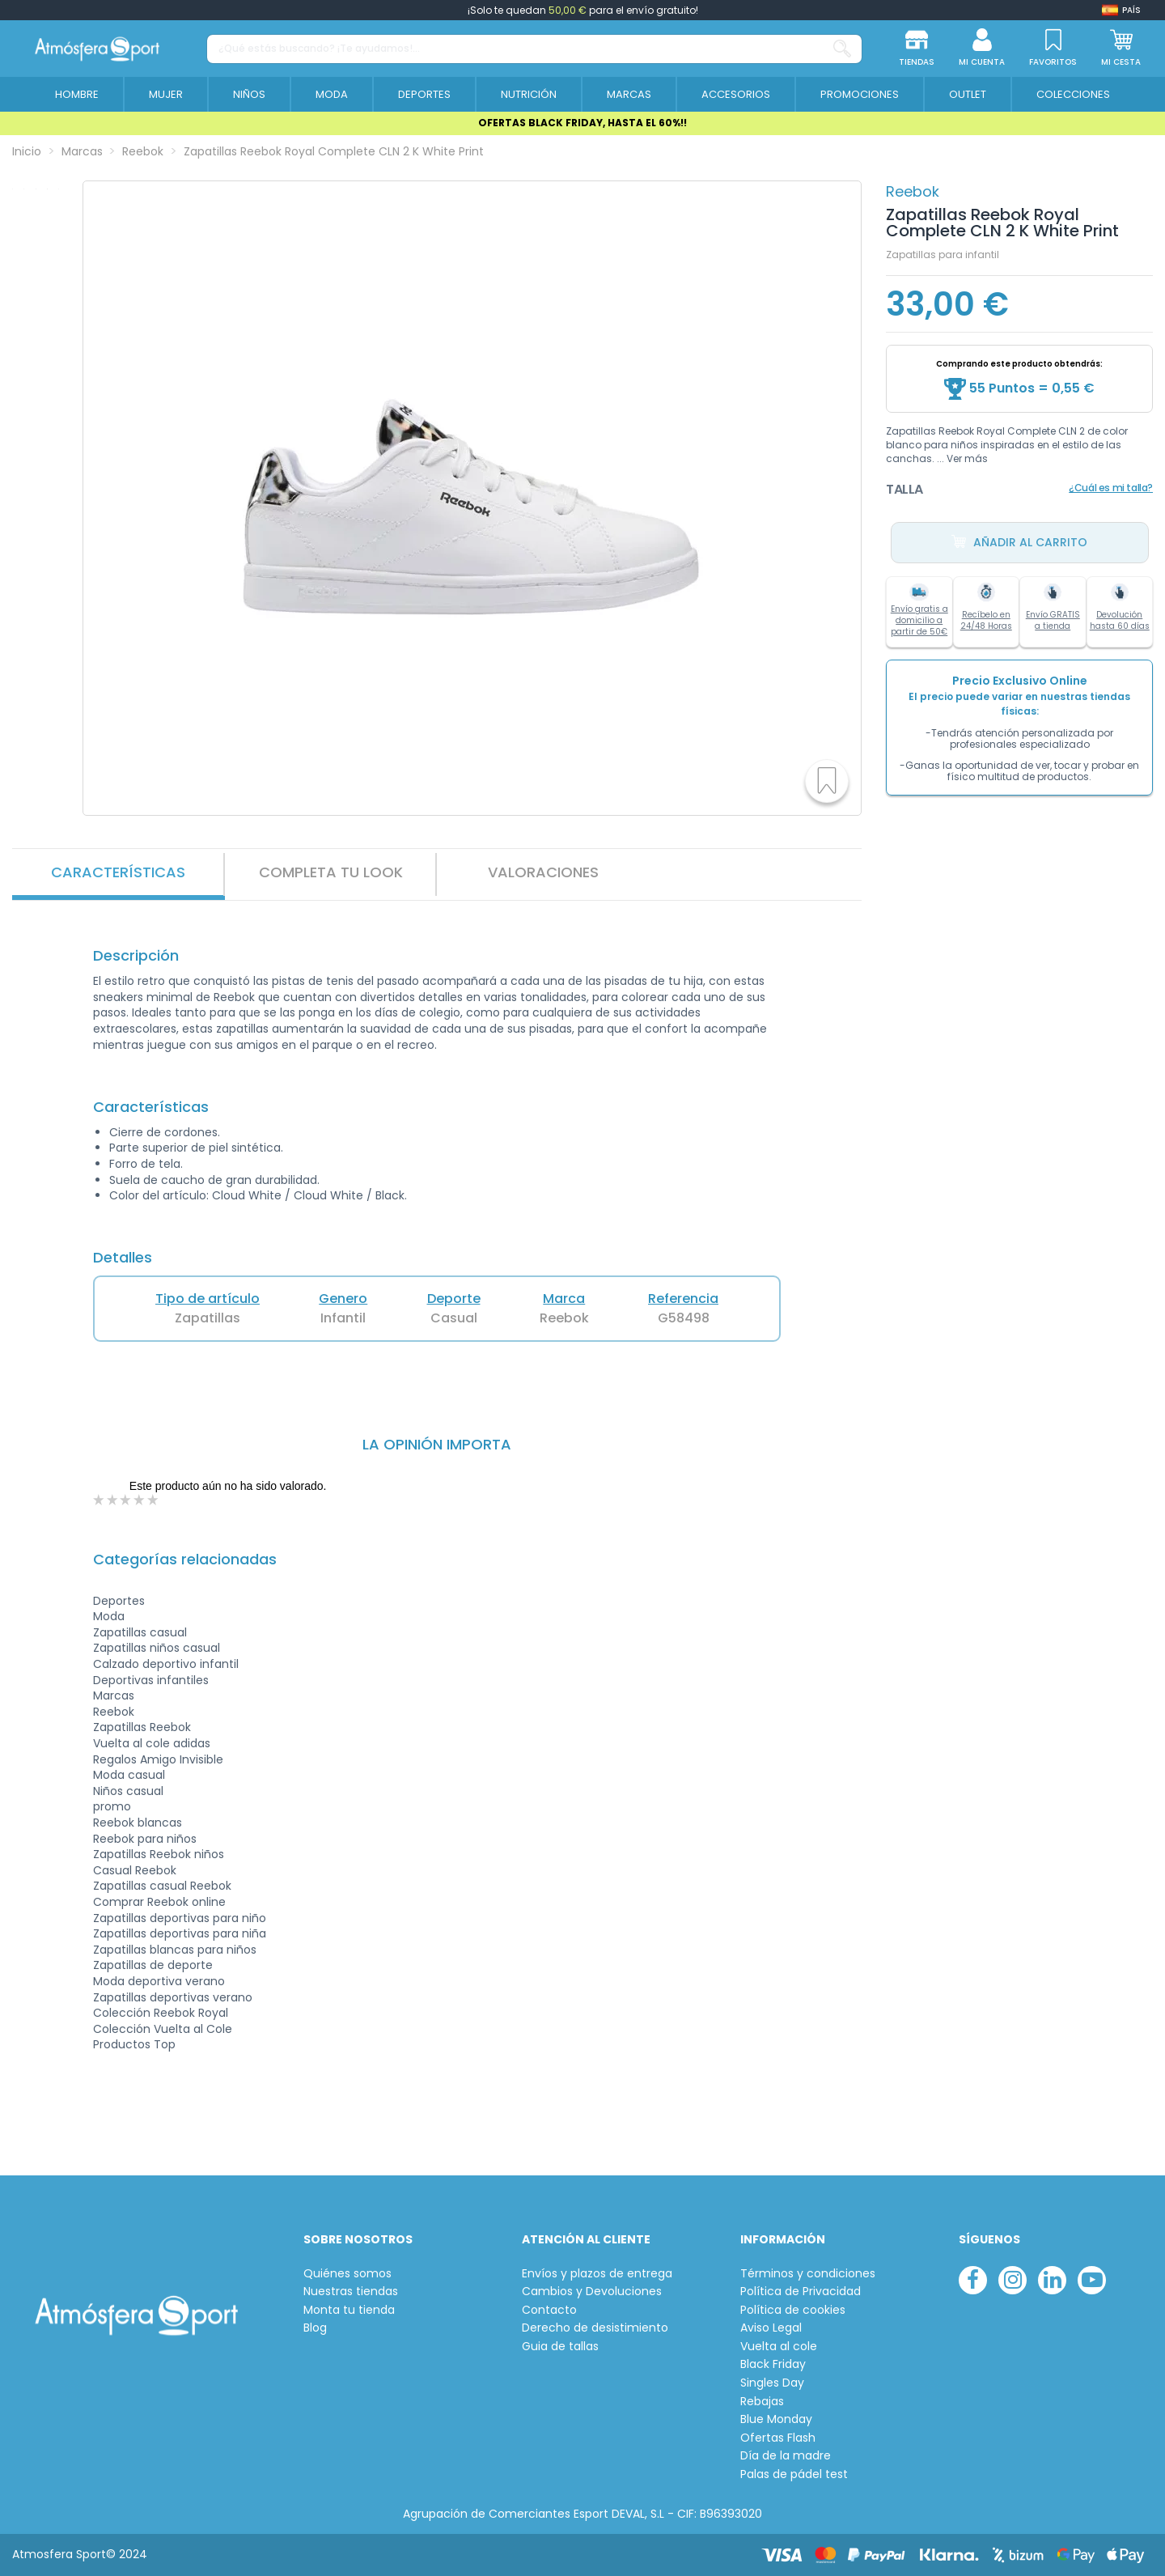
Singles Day (772, 2383)
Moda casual (129, 1775)
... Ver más (962, 458)
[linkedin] (1052, 2280)
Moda (109, 1616)
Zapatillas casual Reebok (162, 1886)
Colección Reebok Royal (160, 2013)
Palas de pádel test (794, 2474)
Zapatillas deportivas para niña (179, 1933)
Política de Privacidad (800, 2291)
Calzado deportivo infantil (166, 1664)
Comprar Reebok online (159, 1902)
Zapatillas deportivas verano (172, 1997)
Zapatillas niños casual (156, 1648)
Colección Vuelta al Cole (162, 2029)
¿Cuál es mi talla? (1111, 487)
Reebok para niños (145, 1839)
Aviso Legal (771, 2328)
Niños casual (128, 1791)
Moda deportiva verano (159, 1981)
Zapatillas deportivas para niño (179, 1918)
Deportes (119, 1601)
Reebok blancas (137, 1822)
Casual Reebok (134, 1870)
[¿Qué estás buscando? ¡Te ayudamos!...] (842, 49)
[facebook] (973, 2280)
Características (118, 872)
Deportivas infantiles (151, 1680)
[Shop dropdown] (1121, 10)
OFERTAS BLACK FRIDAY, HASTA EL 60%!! (582, 122)
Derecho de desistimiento (595, 2328)
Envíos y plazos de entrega (597, 2273)
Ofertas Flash (778, 2438)
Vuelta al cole (778, 2346)
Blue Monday (776, 2419)
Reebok (912, 191)
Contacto (549, 2310)
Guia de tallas (560, 2346)
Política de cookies (792, 2310)
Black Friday (773, 2364)
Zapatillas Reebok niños (158, 1854)
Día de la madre (785, 2456)
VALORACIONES (543, 872)
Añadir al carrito (1019, 542)
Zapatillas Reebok (142, 1727)
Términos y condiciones (807, 2273)
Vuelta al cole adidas (151, 1743)
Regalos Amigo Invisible (158, 1759)
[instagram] (1012, 2280)
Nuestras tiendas (350, 2291)
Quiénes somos (347, 2273)
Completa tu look (331, 872)
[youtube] (1092, 2280)
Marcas (113, 1695)
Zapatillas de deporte (153, 1965)
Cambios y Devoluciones (592, 2291)
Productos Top (134, 2044)
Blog (315, 2328)
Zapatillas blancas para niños (174, 1950)
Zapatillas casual (140, 1632)
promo (112, 1806)
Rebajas (762, 2401)
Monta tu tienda (349, 2310)
